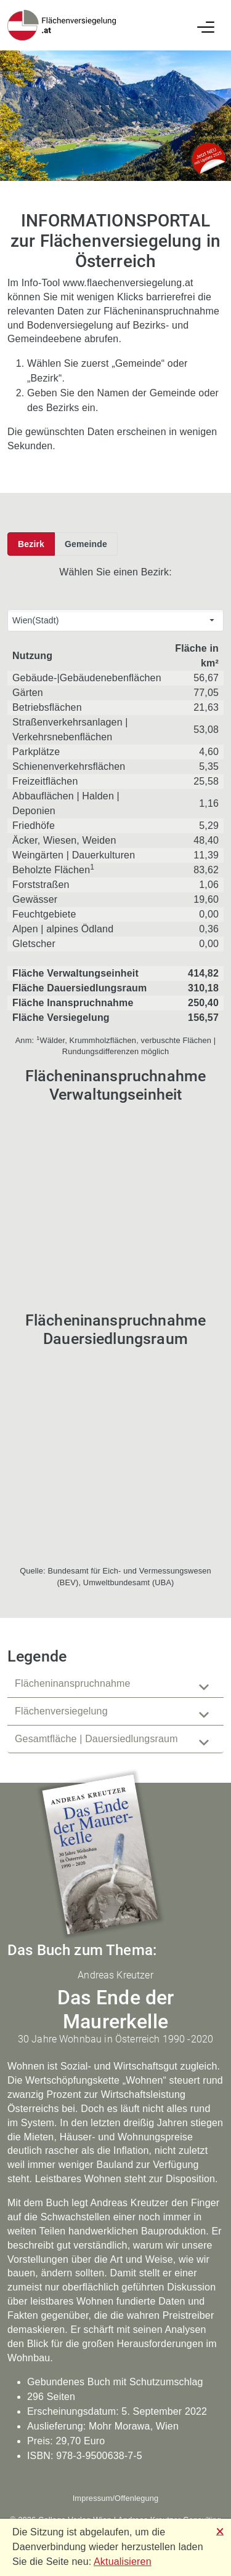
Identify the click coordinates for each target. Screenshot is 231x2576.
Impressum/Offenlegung (116, 2498)
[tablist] (115, 1711)
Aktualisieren (123, 2561)
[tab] (115, 1683)
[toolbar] (62, 544)
